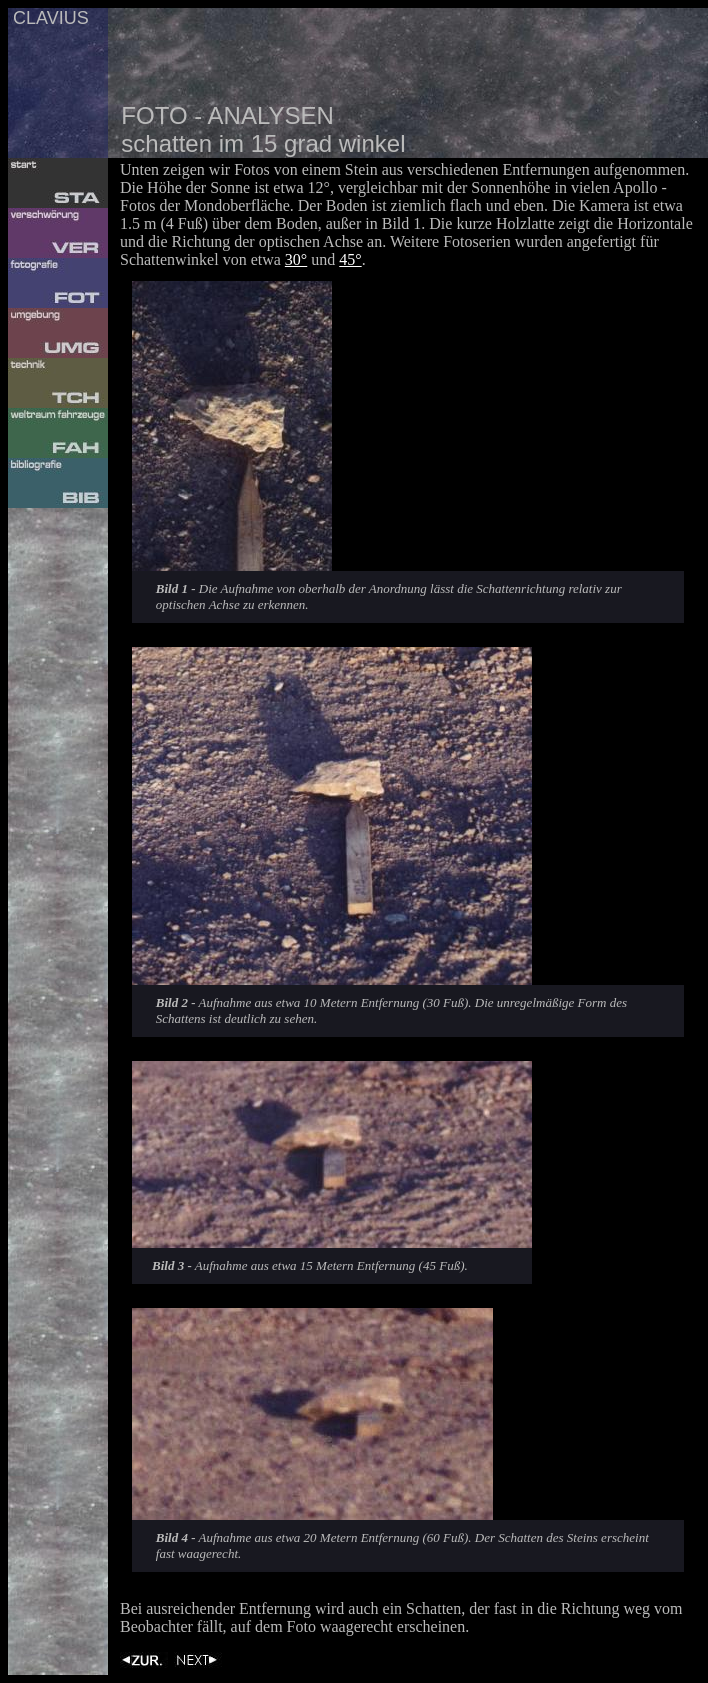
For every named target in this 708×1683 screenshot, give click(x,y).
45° (350, 259)
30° (296, 259)
